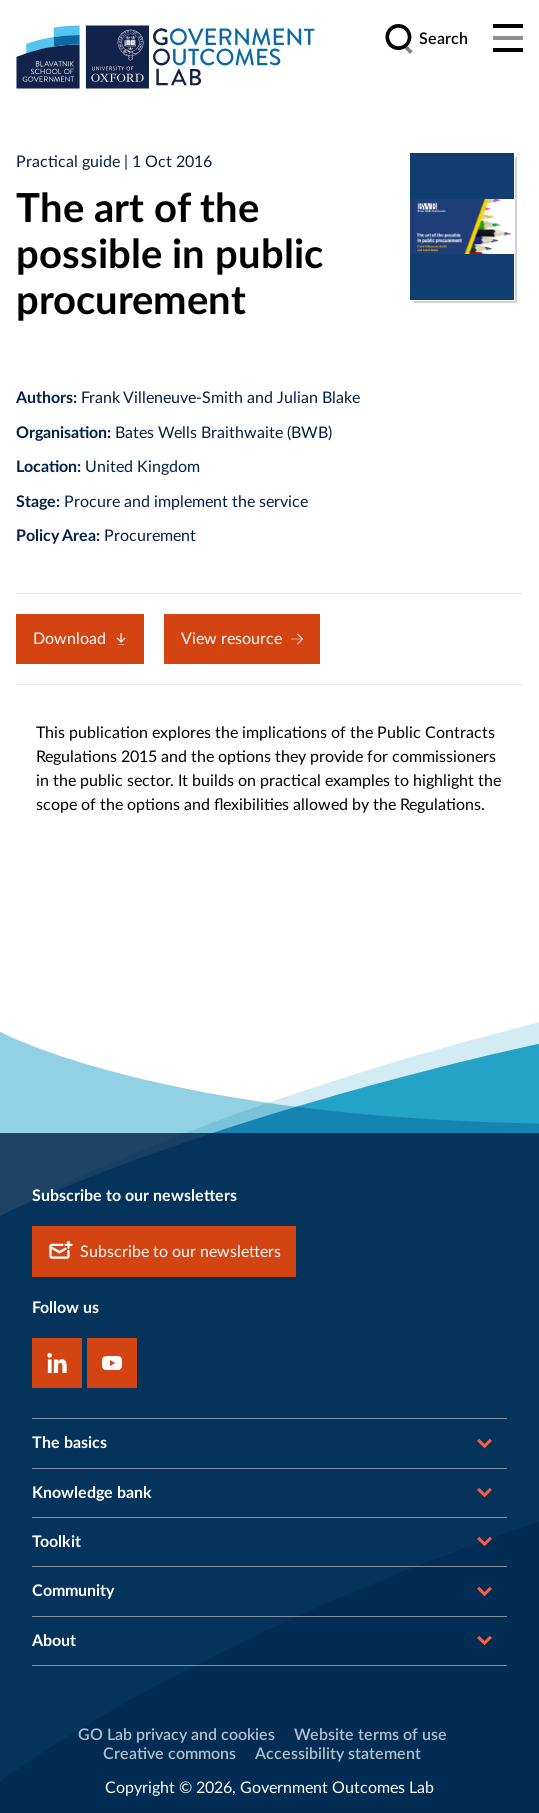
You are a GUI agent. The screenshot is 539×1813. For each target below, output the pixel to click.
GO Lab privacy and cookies (176, 1735)
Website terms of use (370, 1735)
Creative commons (169, 1754)
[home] (166, 56)
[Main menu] (508, 39)
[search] (426, 39)
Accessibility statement (338, 1754)
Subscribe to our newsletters (164, 1251)
